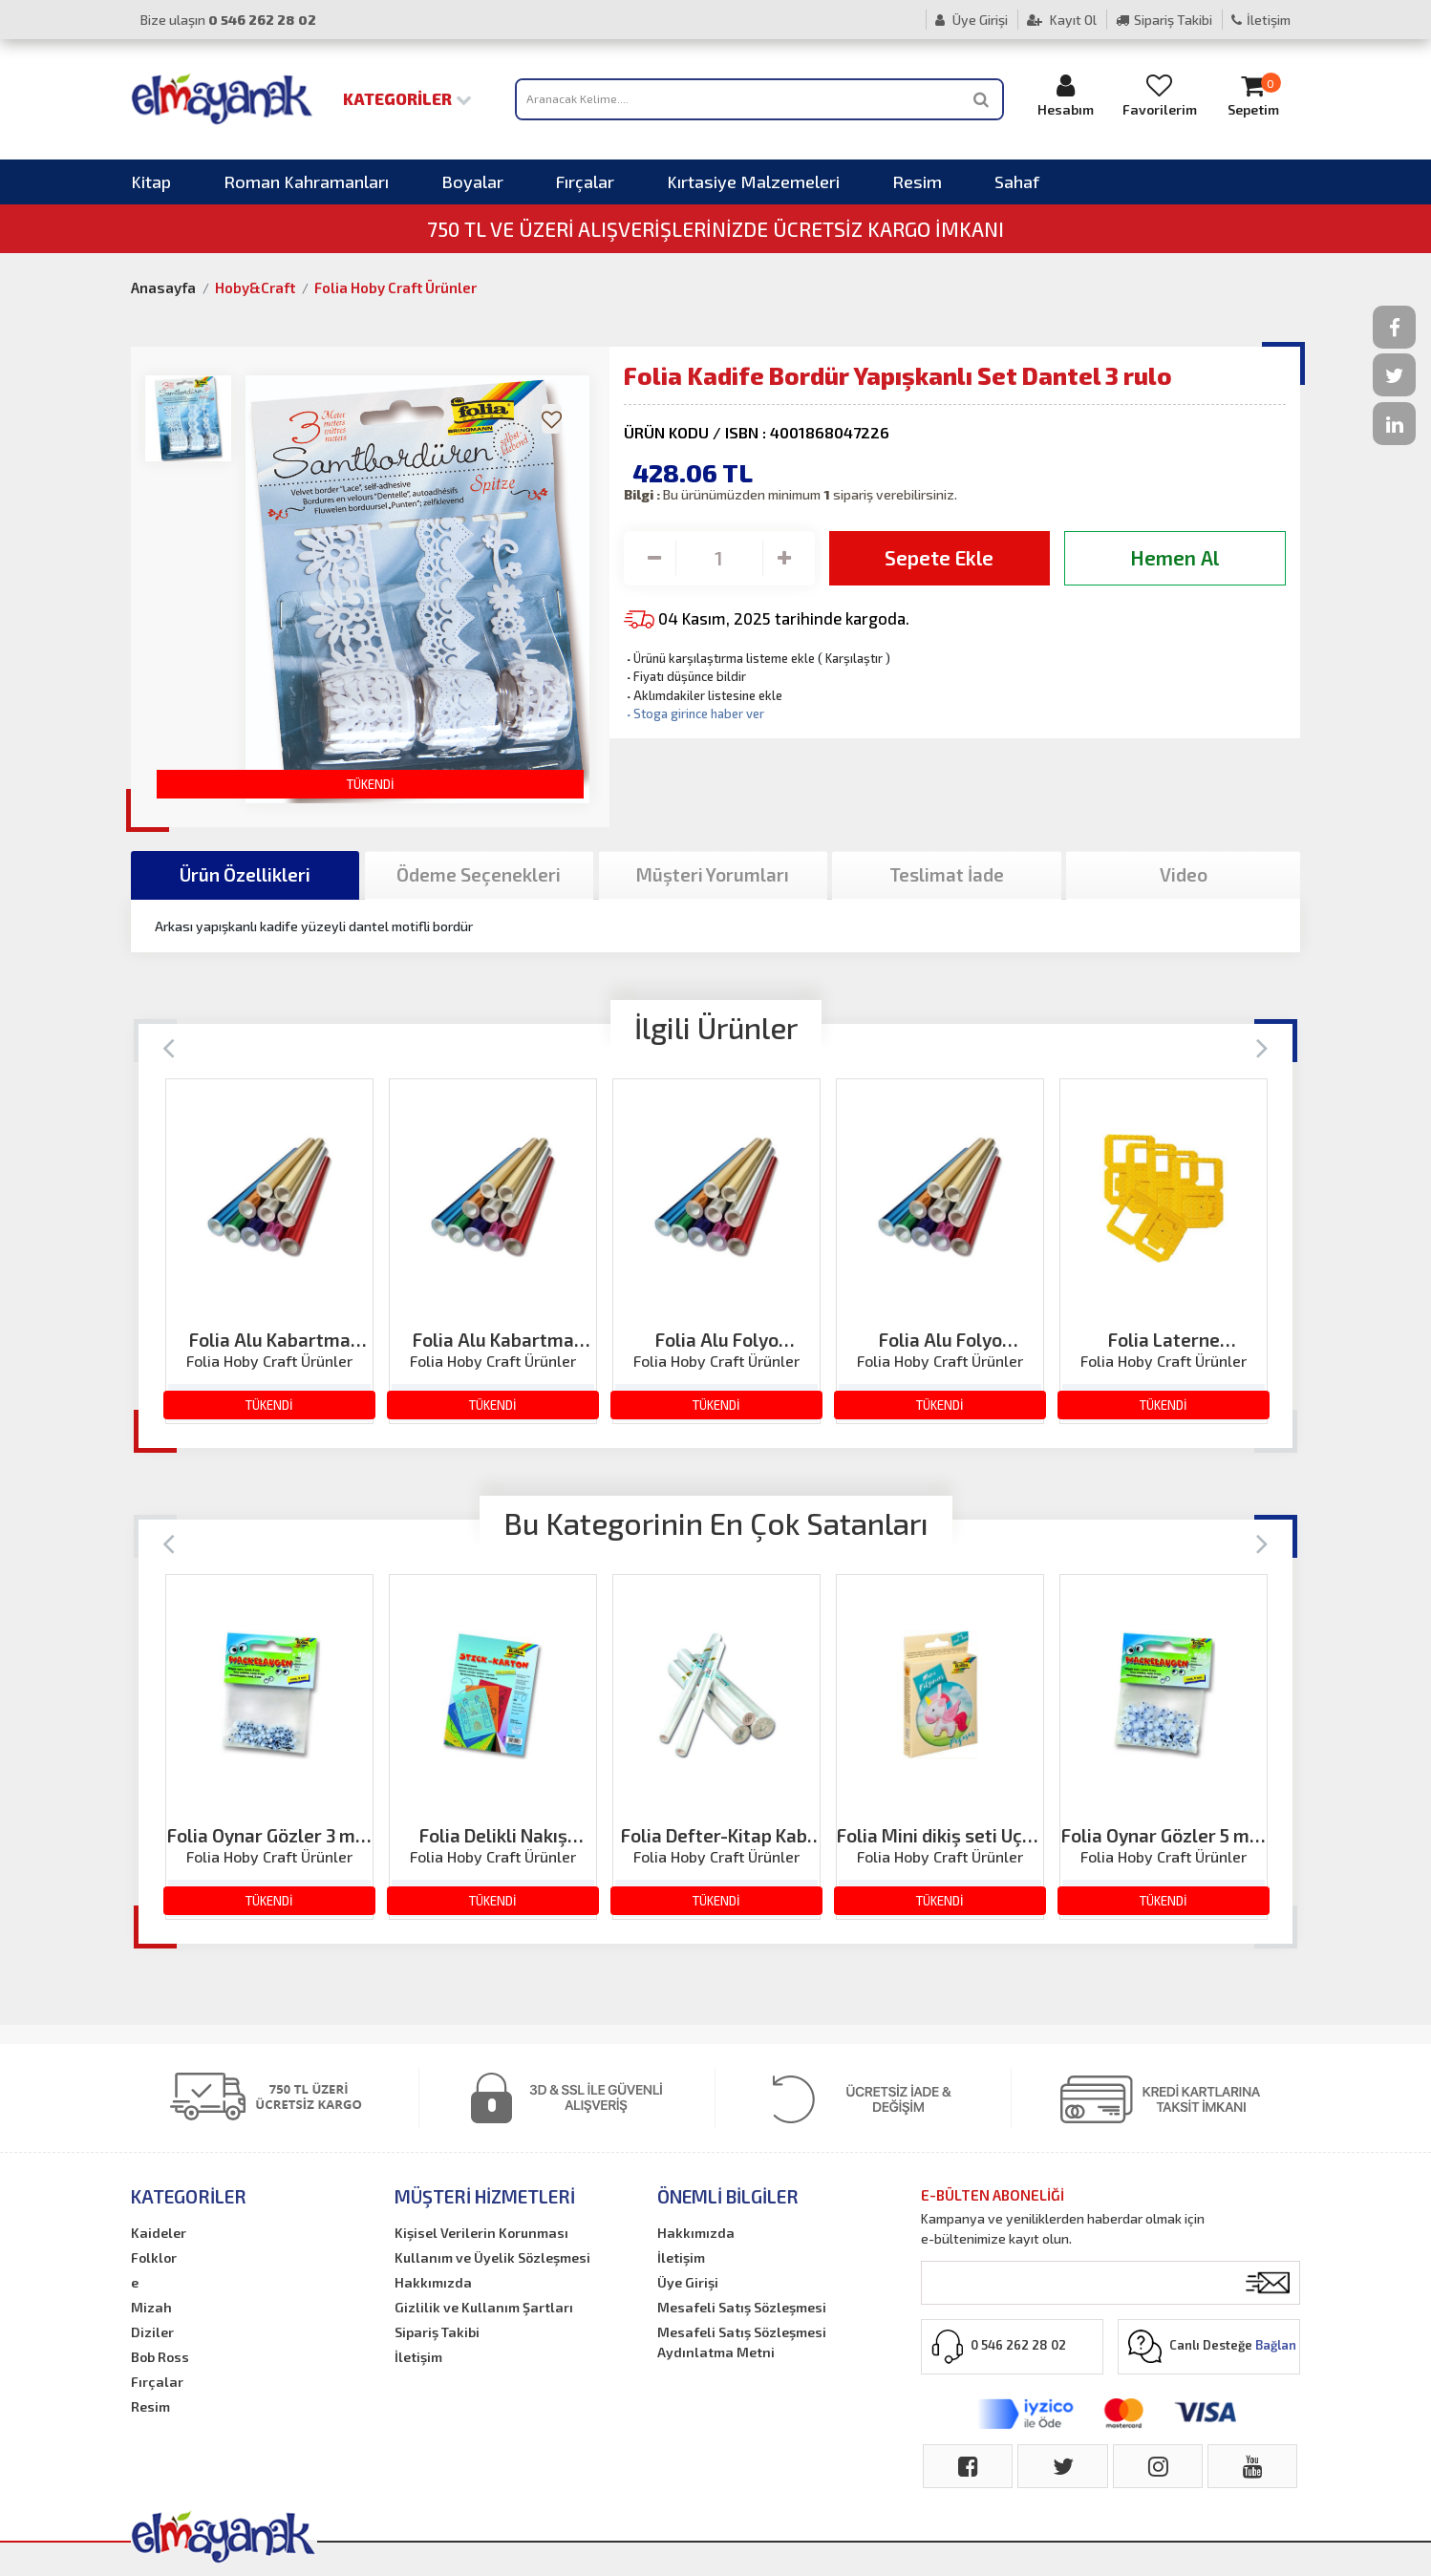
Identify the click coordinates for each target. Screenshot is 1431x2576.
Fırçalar (585, 181)
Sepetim (1253, 95)
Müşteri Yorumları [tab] (712, 874)
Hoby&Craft (255, 287)
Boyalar (472, 181)
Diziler (152, 2332)
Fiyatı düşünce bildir (685, 676)
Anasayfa (163, 287)
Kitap (151, 181)
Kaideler (158, 2233)
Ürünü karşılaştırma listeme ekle (719, 658)
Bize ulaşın (228, 19)
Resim (917, 181)
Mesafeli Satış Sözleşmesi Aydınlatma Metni (741, 2342)
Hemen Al (1174, 557)
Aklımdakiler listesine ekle (703, 695)
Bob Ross (160, 2357)
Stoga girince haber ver (694, 713)
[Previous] (168, 1046)
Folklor (154, 2257)
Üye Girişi (971, 19)
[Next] (1262, 1046)
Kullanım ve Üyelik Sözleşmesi (492, 2257)
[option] (269, 1251)
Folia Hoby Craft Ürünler (395, 287)
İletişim (1261, 19)
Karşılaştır (854, 658)
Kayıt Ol (1062, 19)
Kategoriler (407, 98)
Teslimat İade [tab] (946, 874)
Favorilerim (1160, 95)
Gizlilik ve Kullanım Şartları (484, 2307)
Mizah (151, 2307)
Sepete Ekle (939, 557)
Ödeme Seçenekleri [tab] (478, 874)
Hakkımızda (433, 2282)
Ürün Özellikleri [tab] (245, 874)
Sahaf (1016, 181)
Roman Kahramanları (306, 181)
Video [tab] (1183, 874)
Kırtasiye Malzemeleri (753, 181)
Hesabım (1066, 95)
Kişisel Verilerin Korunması (481, 2233)
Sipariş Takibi (1164, 19)
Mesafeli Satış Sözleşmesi (741, 2307)
